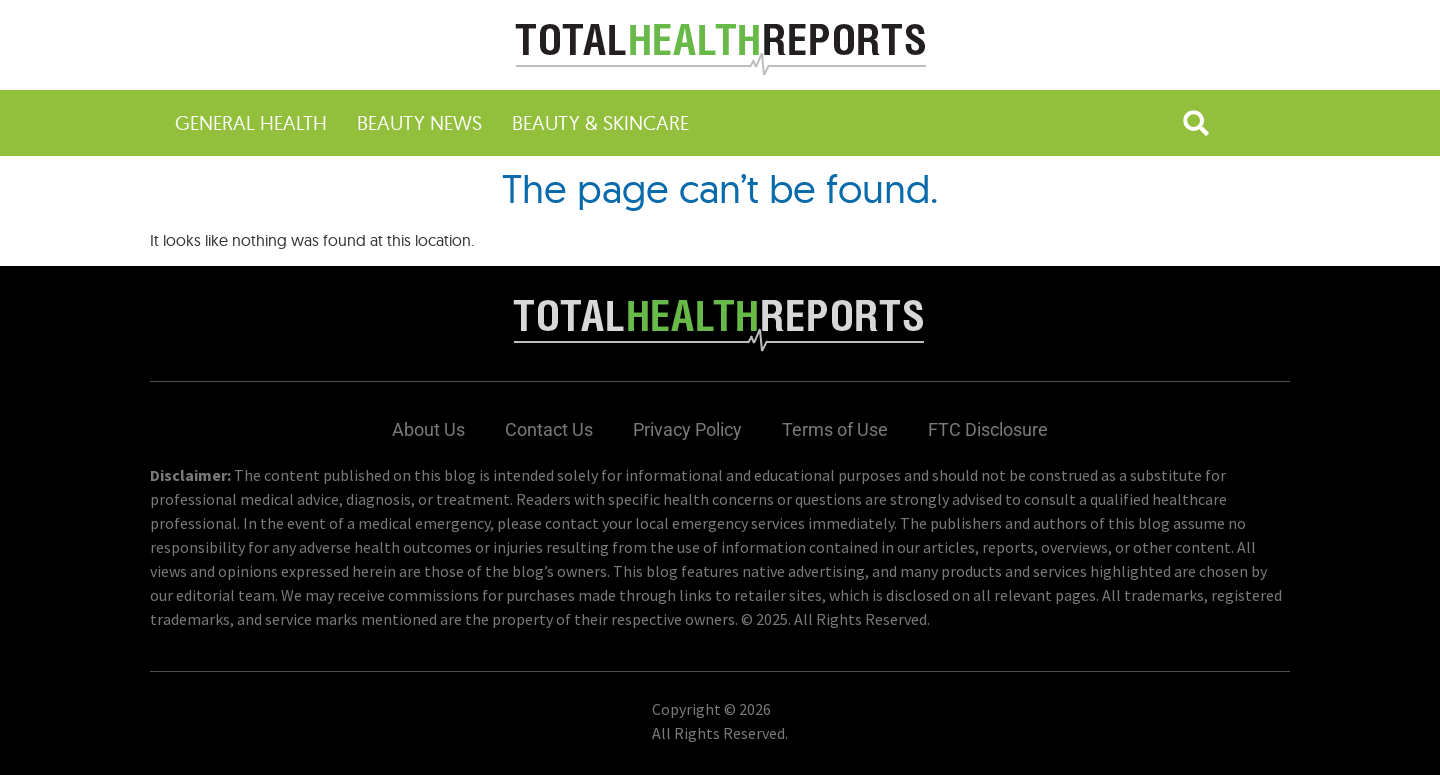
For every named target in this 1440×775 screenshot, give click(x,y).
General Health (251, 122)
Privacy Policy (687, 429)
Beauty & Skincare (600, 122)
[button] (1196, 123)
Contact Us (549, 429)
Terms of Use (835, 429)
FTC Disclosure (988, 429)
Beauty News (419, 122)
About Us (428, 429)
